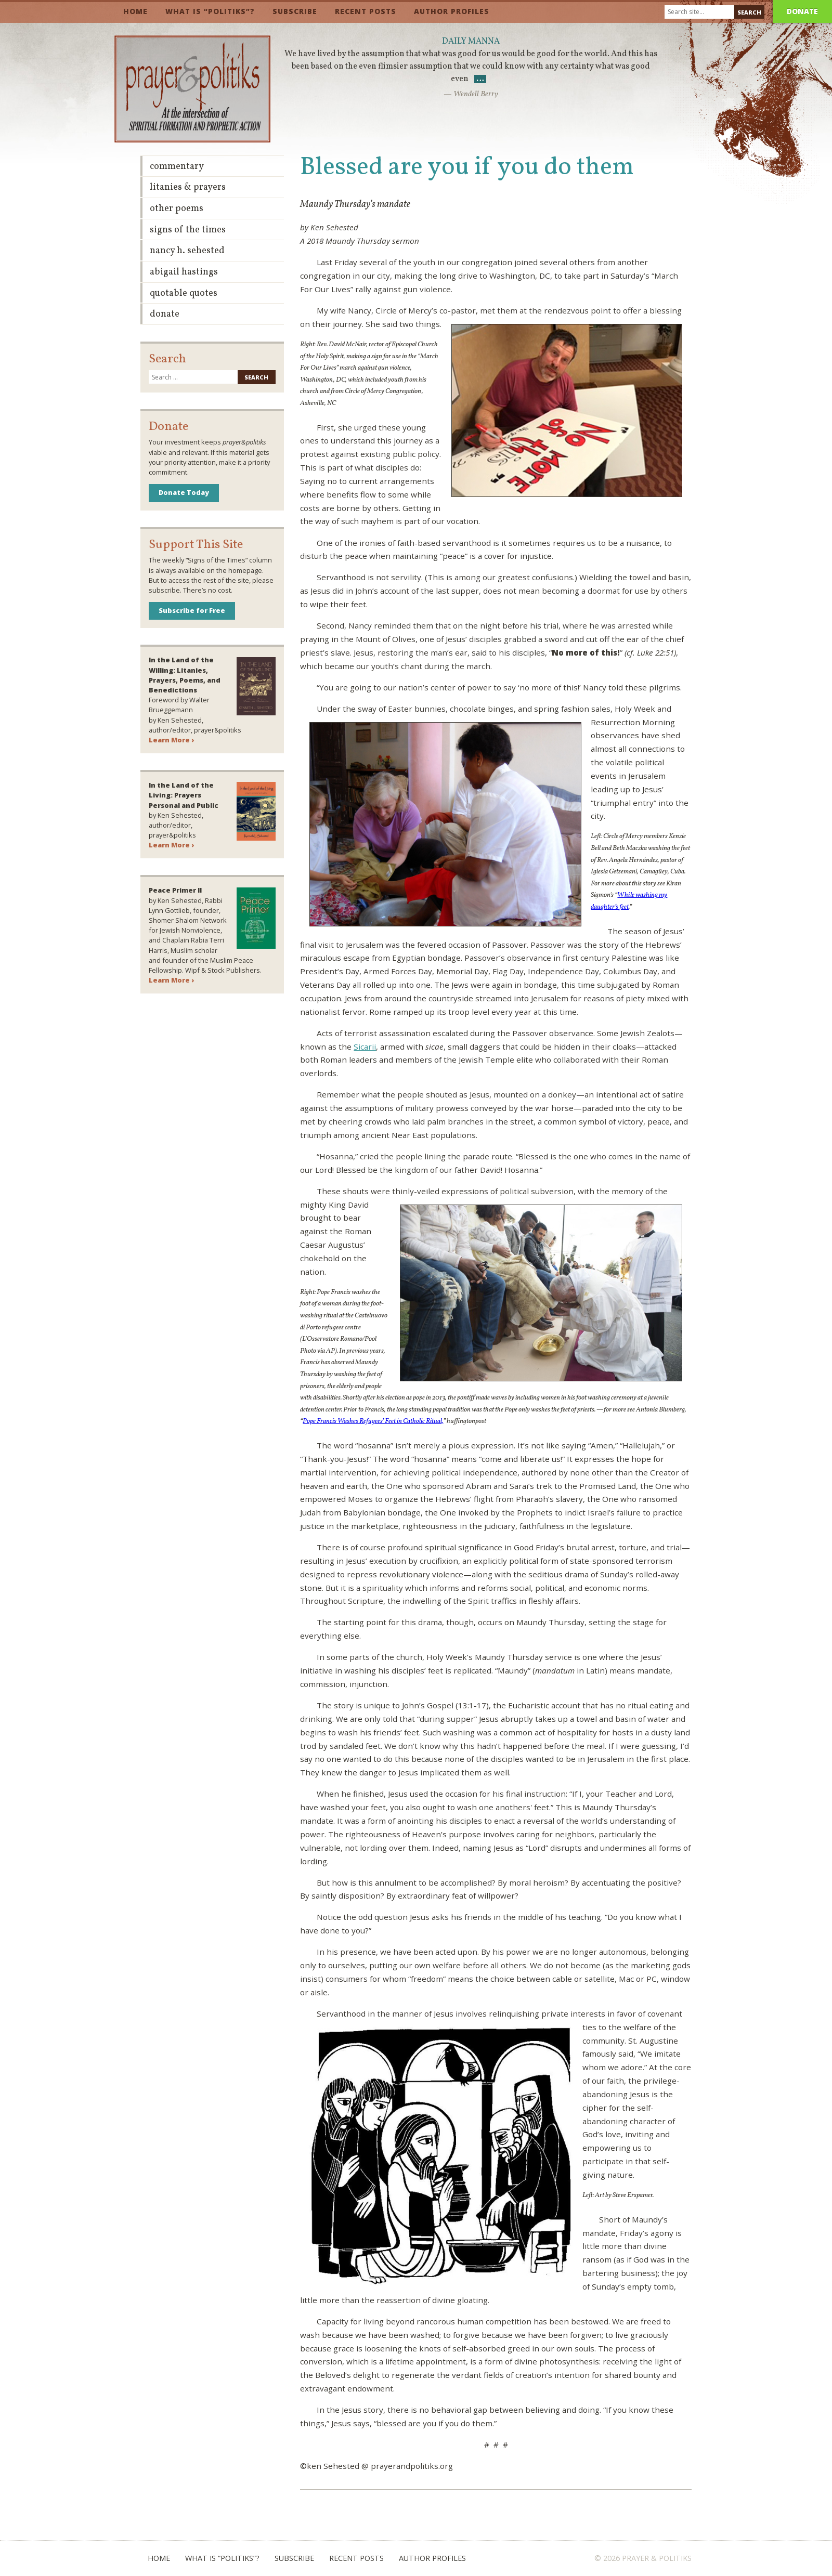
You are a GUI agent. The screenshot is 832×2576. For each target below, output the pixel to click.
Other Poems (176, 208)
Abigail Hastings (184, 272)
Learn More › (171, 739)
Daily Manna (471, 41)
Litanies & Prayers (188, 187)
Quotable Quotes (183, 293)
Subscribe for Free (192, 610)
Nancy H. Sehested (187, 250)
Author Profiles (451, 11)
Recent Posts (365, 11)
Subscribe (294, 11)
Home (135, 11)
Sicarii (365, 1046)
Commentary (177, 166)
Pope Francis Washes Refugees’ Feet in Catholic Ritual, (373, 1421)
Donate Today (184, 492)
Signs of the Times (188, 230)
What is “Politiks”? (210, 11)
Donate (802, 11)
